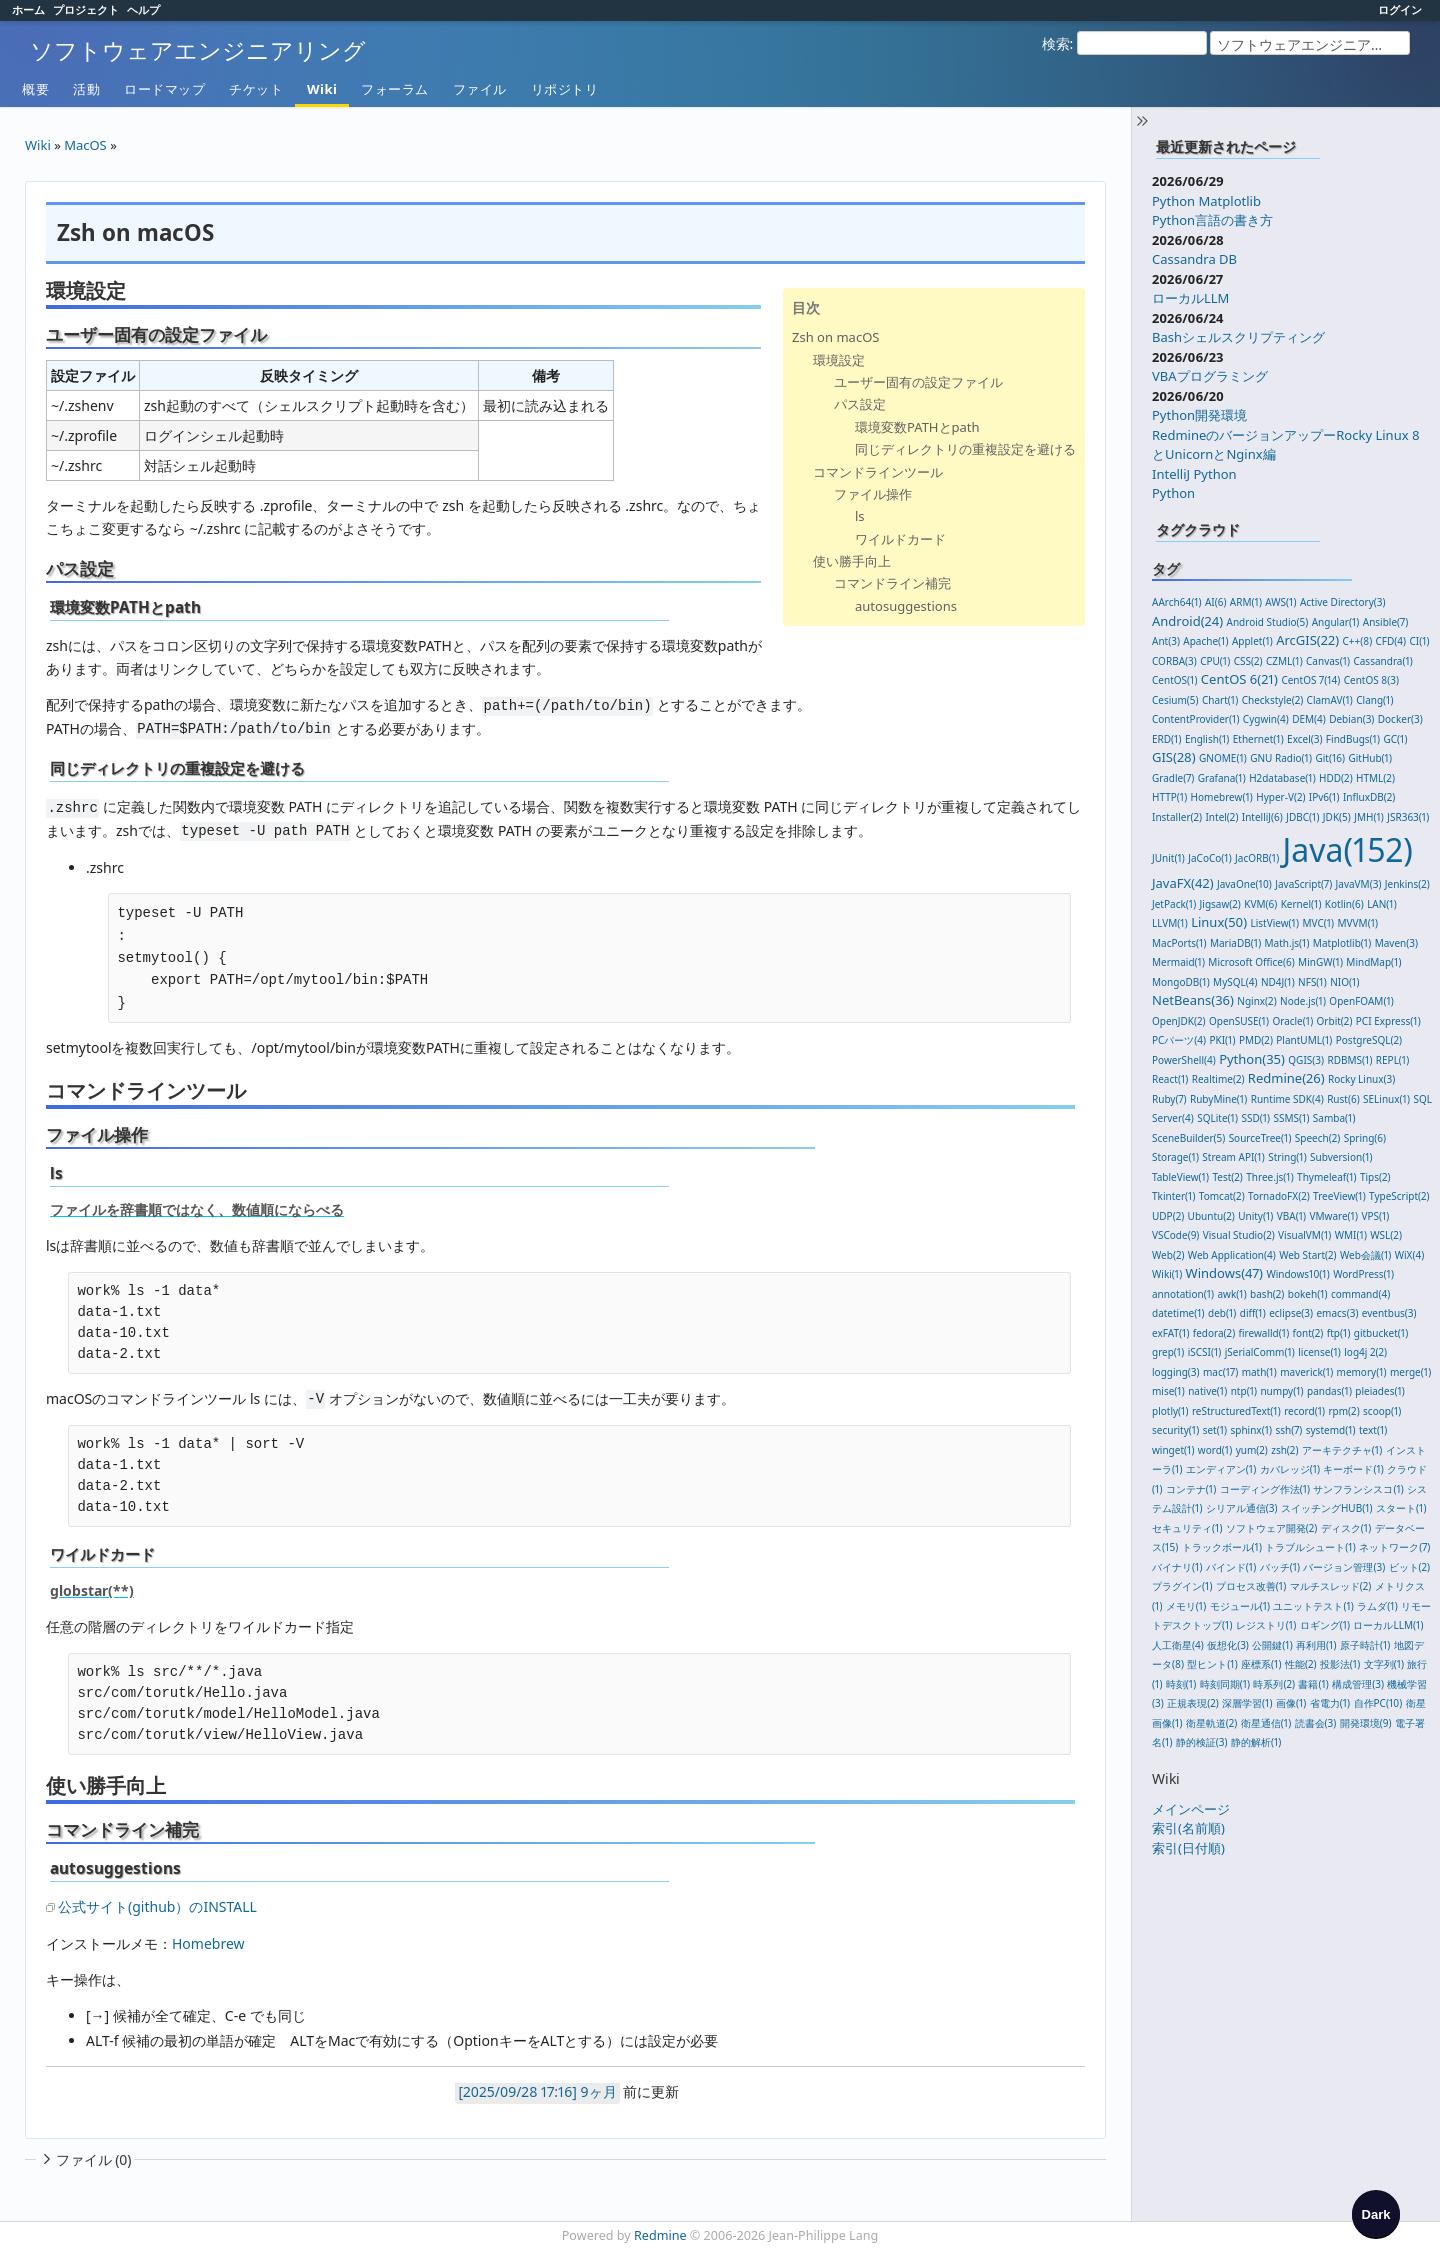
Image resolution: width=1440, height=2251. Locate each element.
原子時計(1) (1365, 1645)
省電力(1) (1330, 1703)
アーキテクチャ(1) (1342, 1450)
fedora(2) (1214, 1333)
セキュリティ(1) (1187, 1528)
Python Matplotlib (1206, 201)
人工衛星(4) (1178, 1645)
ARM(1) (1246, 602)
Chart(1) (1220, 700)
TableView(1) (1180, 1177)
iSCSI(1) (1205, 1352)
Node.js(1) (1303, 1001)
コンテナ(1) (1191, 1489)
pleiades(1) (1380, 1391)
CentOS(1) (1174, 680)
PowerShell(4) (1184, 1060)
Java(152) (1348, 849)
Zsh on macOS (835, 337)
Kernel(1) (1301, 904)
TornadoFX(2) (1279, 1196)
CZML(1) (1284, 661)
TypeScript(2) (1399, 1196)
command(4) (1360, 1294)
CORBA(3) (1174, 661)
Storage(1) (1175, 1157)
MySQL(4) (1235, 982)
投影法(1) (1340, 1664)
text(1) (1373, 1430)
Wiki (322, 89)
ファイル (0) (85, 2159)
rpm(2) (1343, 1411)
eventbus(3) (1389, 1313)
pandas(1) (1329, 1391)
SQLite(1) (1217, 1118)
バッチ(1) (1280, 1567)
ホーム (28, 9)
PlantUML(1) (1304, 1040)
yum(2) (1252, 1450)
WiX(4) (1409, 1255)
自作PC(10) (1378, 1703)
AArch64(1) (1177, 602)
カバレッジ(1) (1290, 1469)
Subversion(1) (1341, 1157)
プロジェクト (86, 9)
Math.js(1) (1287, 943)
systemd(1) (1331, 1430)
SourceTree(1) (1260, 1138)
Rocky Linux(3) (1361, 1079)
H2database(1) (1282, 778)
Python (1173, 493)
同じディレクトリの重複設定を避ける (965, 449)
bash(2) (1267, 1294)
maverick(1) (1306, 1372)
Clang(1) (1374, 700)
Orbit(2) (1335, 1021)
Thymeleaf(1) (1327, 1177)
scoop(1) (1382, 1411)
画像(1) (1291, 1703)
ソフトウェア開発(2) (1272, 1528)
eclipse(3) (1291, 1313)
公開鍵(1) (1272, 1645)
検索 (1056, 43)
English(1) (1207, 739)
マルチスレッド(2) (1331, 1586)
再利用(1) (1316, 1645)
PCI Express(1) (1388, 1021)
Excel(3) (1304, 739)
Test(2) (1227, 1177)
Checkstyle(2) (1273, 700)
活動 (86, 89)
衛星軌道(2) (1212, 1723)
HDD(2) (1336, 778)
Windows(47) (1224, 1273)
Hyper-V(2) (1280, 797)
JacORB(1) (1257, 858)
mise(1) (1168, 1391)
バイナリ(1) (1177, 1567)
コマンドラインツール (878, 472)
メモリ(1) (1186, 1606)
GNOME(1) (1223, 758)
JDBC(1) (1302, 817)
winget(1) (1173, 1450)
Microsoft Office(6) (1251, 962)
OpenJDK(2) (1179, 1021)
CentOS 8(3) (1371, 680)
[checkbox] (1376, 2214)
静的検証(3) (1202, 1742)
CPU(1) (1215, 661)
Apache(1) (1205, 641)
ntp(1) (1244, 1391)
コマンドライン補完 (892, 583)
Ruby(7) (1169, 1099)
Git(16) (1330, 758)
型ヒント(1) (1212, 1664)
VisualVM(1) (1304, 1235)
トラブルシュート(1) (1310, 1547)
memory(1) (1362, 1372)
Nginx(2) (1256, 1001)
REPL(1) (1392, 1060)
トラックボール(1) (1222, 1547)
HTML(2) (1375, 778)
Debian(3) (1351, 719)
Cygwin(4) (1266, 719)
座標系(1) (1261, 1664)
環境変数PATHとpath (917, 427)
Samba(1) (1334, 1118)
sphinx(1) (1251, 1430)
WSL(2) (1386, 1235)
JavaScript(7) (1303, 884)
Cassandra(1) (1382, 661)
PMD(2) (1256, 1040)
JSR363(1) (1408, 817)
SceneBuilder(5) (1188, 1138)
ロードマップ (164, 89)
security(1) (1175, 1430)
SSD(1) (1255, 1118)
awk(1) (1231, 1294)
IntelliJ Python (1194, 474)
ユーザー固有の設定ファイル (918, 382)
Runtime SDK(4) (1287, 1099)
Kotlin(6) (1344, 904)
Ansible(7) (1385, 622)
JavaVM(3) (1359, 884)
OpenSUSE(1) (1239, 1021)
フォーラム (395, 89)
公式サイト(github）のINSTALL (157, 1906)
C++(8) (1358, 641)
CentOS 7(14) (1310, 680)
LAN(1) (1382, 904)
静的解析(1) (1256, 1742)
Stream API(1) (1233, 1157)
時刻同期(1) (1225, 1684)
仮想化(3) (1228, 1645)
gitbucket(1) (1381, 1333)
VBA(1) (1291, 1216)
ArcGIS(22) (1307, 640)
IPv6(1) (1324, 797)
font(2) (1308, 1333)
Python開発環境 (1199, 415)
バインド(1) (1231, 1567)
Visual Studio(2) (1239, 1235)
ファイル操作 (873, 494)
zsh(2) (1284, 1450)
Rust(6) (1343, 1099)
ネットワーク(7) (1394, 1547)
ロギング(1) (1325, 1625)
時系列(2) (1274, 1684)
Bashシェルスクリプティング (1238, 337)
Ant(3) (1166, 641)
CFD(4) (1391, 641)
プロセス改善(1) (1251, 1586)
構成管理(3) (1358, 1684)
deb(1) (1222, 1313)
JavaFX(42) (1183, 883)
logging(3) (1176, 1372)
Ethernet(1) (1258, 739)
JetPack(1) (1174, 904)
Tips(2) (1375, 1177)
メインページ (1191, 1809)
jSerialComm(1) (1260, 1352)
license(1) (1319, 1352)
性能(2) (1301, 1664)
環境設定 (839, 360)
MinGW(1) (1320, 962)
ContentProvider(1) (1195, 719)
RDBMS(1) (1349, 1060)
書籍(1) (1313, 1684)
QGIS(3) (1306, 1060)
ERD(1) (1167, 739)
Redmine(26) (1286, 1078)
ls (860, 516)
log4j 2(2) (1365, 1352)
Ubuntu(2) (1211, 1216)
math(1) (1259, 1372)
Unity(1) (1255, 1216)
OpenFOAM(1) (1361, 1001)
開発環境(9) (1366, 1723)
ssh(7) (1288, 1430)
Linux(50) (1219, 922)
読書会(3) (1316, 1723)
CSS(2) (1248, 661)
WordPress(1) (1363, 1274)
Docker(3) (1400, 719)
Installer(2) (1177, 817)
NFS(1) (1312, 982)
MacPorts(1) (1179, 943)
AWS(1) (1280, 602)
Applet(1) (1252, 641)
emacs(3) (1337, 1313)
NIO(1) (1344, 982)
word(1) (1215, 1450)
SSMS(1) (1292, 1118)
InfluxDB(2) (1369, 797)
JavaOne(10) (1244, 884)
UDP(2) (1168, 1216)
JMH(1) (1369, 817)
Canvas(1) (1328, 661)
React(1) (1170, 1079)
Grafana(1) (1222, 778)
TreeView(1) (1339, 1196)
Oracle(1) (1292, 1021)
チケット (256, 89)
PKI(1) (1222, 1040)
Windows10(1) (1297, 1274)
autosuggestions (906, 606)
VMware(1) (1333, 1216)
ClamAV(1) (1330, 700)
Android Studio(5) (1268, 622)
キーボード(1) (1353, 1469)
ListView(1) (1275, 923)
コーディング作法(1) (1265, 1489)
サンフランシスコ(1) (1358, 1489)
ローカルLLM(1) (1388, 1625)
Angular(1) (1336, 622)
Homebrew (208, 1943)
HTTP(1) (1169, 797)
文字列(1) (1384, 1664)
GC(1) (1395, 739)
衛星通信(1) (1266, 1723)
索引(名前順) (1188, 1828)
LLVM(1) (1170, 923)
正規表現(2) (1193, 1703)
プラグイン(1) (1182, 1586)
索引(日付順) (1188, 1848)
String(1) (1287, 1157)
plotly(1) (1170, 1411)
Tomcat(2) (1222, 1196)
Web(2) (1168, 1255)
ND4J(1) (1278, 982)
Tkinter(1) (1173, 1196)
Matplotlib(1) (1342, 943)
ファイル (480, 89)
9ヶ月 (599, 2091)
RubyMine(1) (1218, 1099)
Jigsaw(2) (1220, 904)
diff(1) (1253, 1313)
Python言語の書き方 (1212, 220)
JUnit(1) (1168, 858)
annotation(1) (1183, 1294)
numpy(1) (1281, 1391)
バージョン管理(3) (1344, 1567)
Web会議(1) (1365, 1255)
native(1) (1207, 1391)
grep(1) (1168, 1352)
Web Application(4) (1232, 1255)
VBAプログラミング (1210, 376)
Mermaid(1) (1178, 962)
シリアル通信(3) (1242, 1508)
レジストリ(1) (1266, 1625)
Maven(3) (1396, 943)
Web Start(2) (1308, 1255)
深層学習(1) (1247, 1703)
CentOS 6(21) (1239, 679)
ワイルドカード (900, 539)
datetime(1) (1178, 1313)
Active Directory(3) (1343, 602)
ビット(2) (1410, 1567)
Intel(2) (1221, 817)
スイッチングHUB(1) (1327, 1508)
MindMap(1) (1373, 962)
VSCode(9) (1175, 1235)
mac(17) (1220, 1372)
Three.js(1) (1269, 1177)
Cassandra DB (1194, 259)
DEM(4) (1309, 719)
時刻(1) (1181, 1684)
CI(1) (1419, 641)
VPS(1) (1375, 1216)
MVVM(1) (1358, 923)
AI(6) (1216, 602)
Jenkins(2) (1407, 884)
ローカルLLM (1190, 298)
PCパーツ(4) (1179, 1040)
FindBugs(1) (1353, 739)
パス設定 (860, 404)
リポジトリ (565, 89)
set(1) (1215, 1430)
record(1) (1304, 1411)
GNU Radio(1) (1281, 758)
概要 (35, 89)
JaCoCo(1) (1210, 858)
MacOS (85, 145)
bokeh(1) (1308, 1294)
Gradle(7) (1173, 778)
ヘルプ (143, 9)
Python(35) (1252, 1059)
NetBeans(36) (1193, 1000)
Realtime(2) (1218, 1079)
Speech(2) (1317, 1138)
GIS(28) (1174, 757)
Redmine (660, 2235)
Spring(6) (1365, 1138)
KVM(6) (1260, 904)
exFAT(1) (1170, 1333)
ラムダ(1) (1377, 1606)
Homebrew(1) (1222, 797)
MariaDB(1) (1235, 943)
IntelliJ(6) (1262, 817)
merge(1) (1410, 1372)
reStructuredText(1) (1236, 1411)
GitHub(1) (1370, 758)
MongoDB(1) (1181, 982)
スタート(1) (1401, 1508)
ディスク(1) (1346, 1528)
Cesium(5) (1175, 700)
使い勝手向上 (852, 561)
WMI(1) (1351, 1235)
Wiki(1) (1167, 1274)
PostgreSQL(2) (1369, 1040)
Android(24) (1187, 621)
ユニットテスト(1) (1313, 1606)
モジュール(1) (1240, 1606)
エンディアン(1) (1221, 1469)
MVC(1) (1318, 923)
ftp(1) (1339, 1333)
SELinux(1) (1386, 1099)
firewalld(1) (1264, 1333)
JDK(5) (1337, 817)
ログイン (1400, 9)
